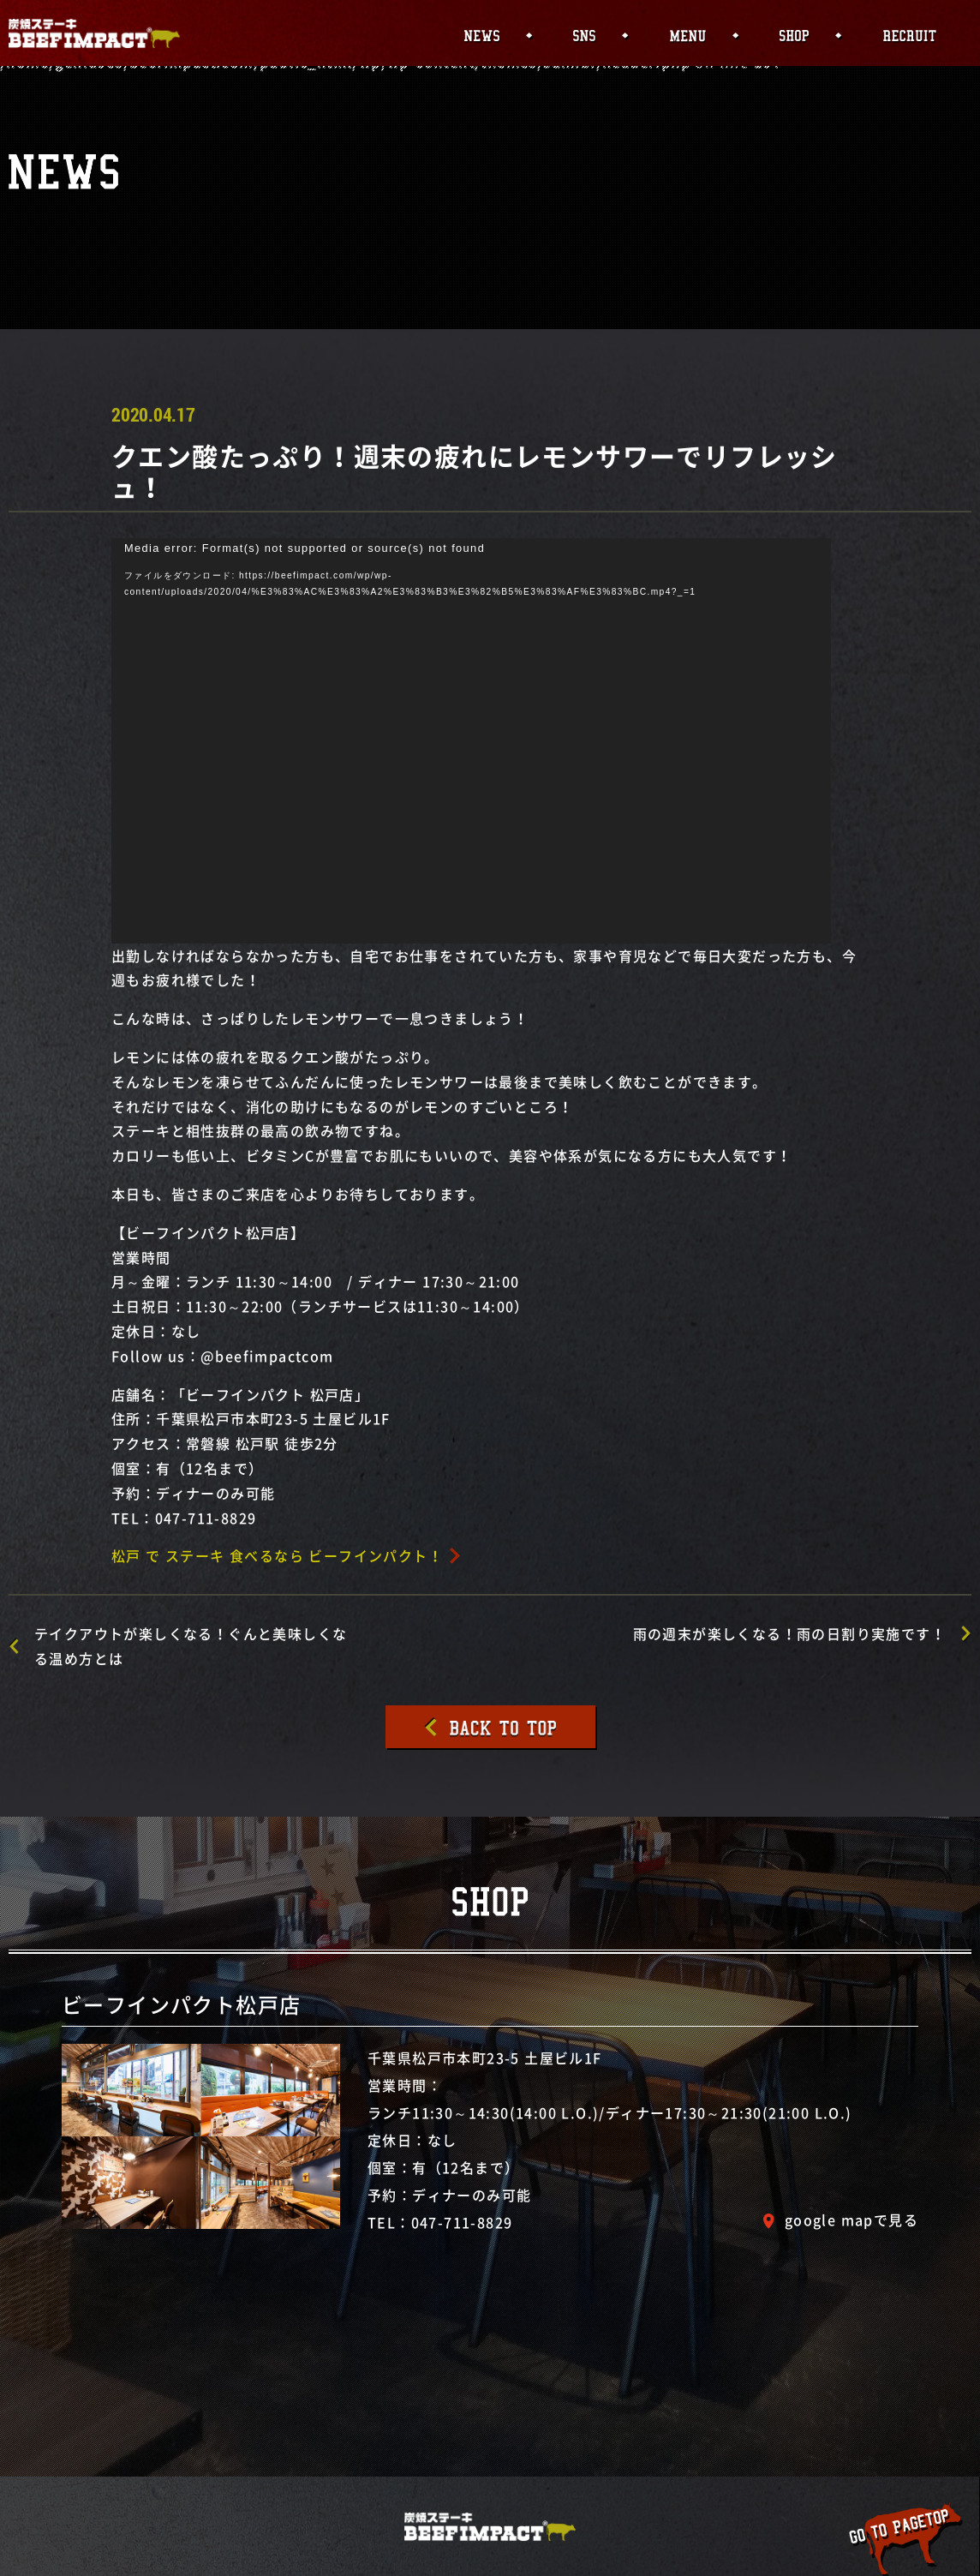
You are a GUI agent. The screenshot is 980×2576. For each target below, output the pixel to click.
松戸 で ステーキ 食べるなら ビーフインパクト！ (277, 1555)
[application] (471, 741)
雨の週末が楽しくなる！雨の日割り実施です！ (789, 1633)
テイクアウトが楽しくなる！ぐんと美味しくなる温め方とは (190, 1645)
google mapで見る (851, 2219)
